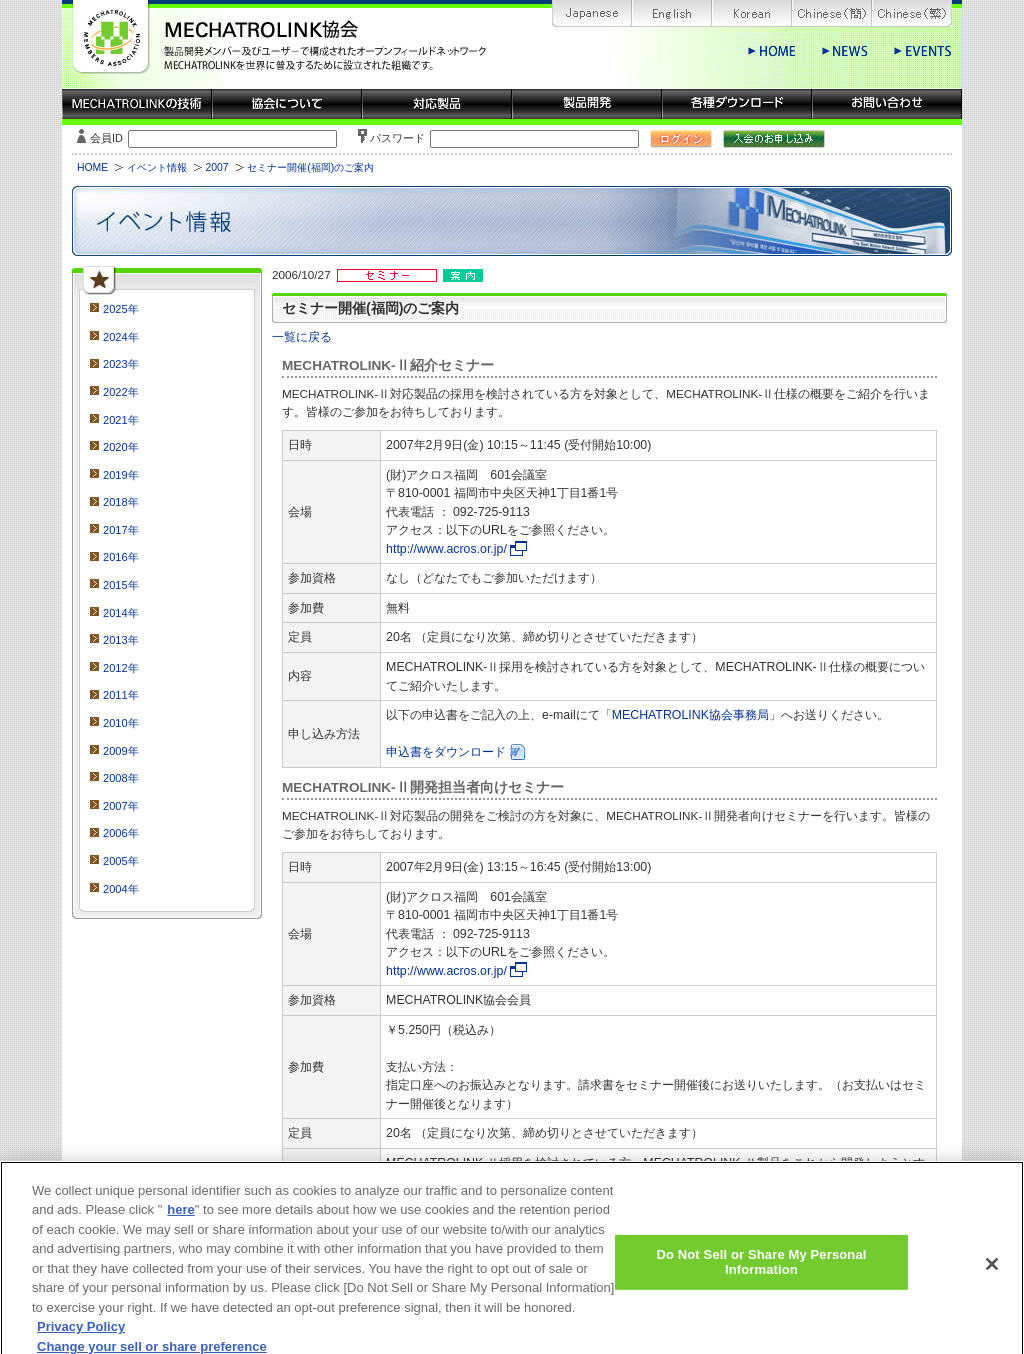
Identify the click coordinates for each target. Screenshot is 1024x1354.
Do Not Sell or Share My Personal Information (761, 1274)
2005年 (121, 861)
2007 (216, 167)
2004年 (121, 889)
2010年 (121, 723)
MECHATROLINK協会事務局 (690, 715)
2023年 (121, 364)
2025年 (121, 309)
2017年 (121, 530)
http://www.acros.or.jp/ (446, 549)
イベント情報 (157, 167)
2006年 (121, 833)
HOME (92, 167)
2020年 (121, 447)
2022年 (121, 392)
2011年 (121, 695)
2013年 (121, 640)
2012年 (121, 668)
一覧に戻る (302, 336)
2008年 (121, 778)
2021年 (121, 420)
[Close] (992, 1276)
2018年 (121, 502)
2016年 (121, 557)
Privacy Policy (81, 1338)
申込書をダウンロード (446, 752)
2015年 (121, 585)
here (180, 1221)
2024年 (121, 337)
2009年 (121, 751)
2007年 (121, 806)
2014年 (121, 613)
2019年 (121, 475)
